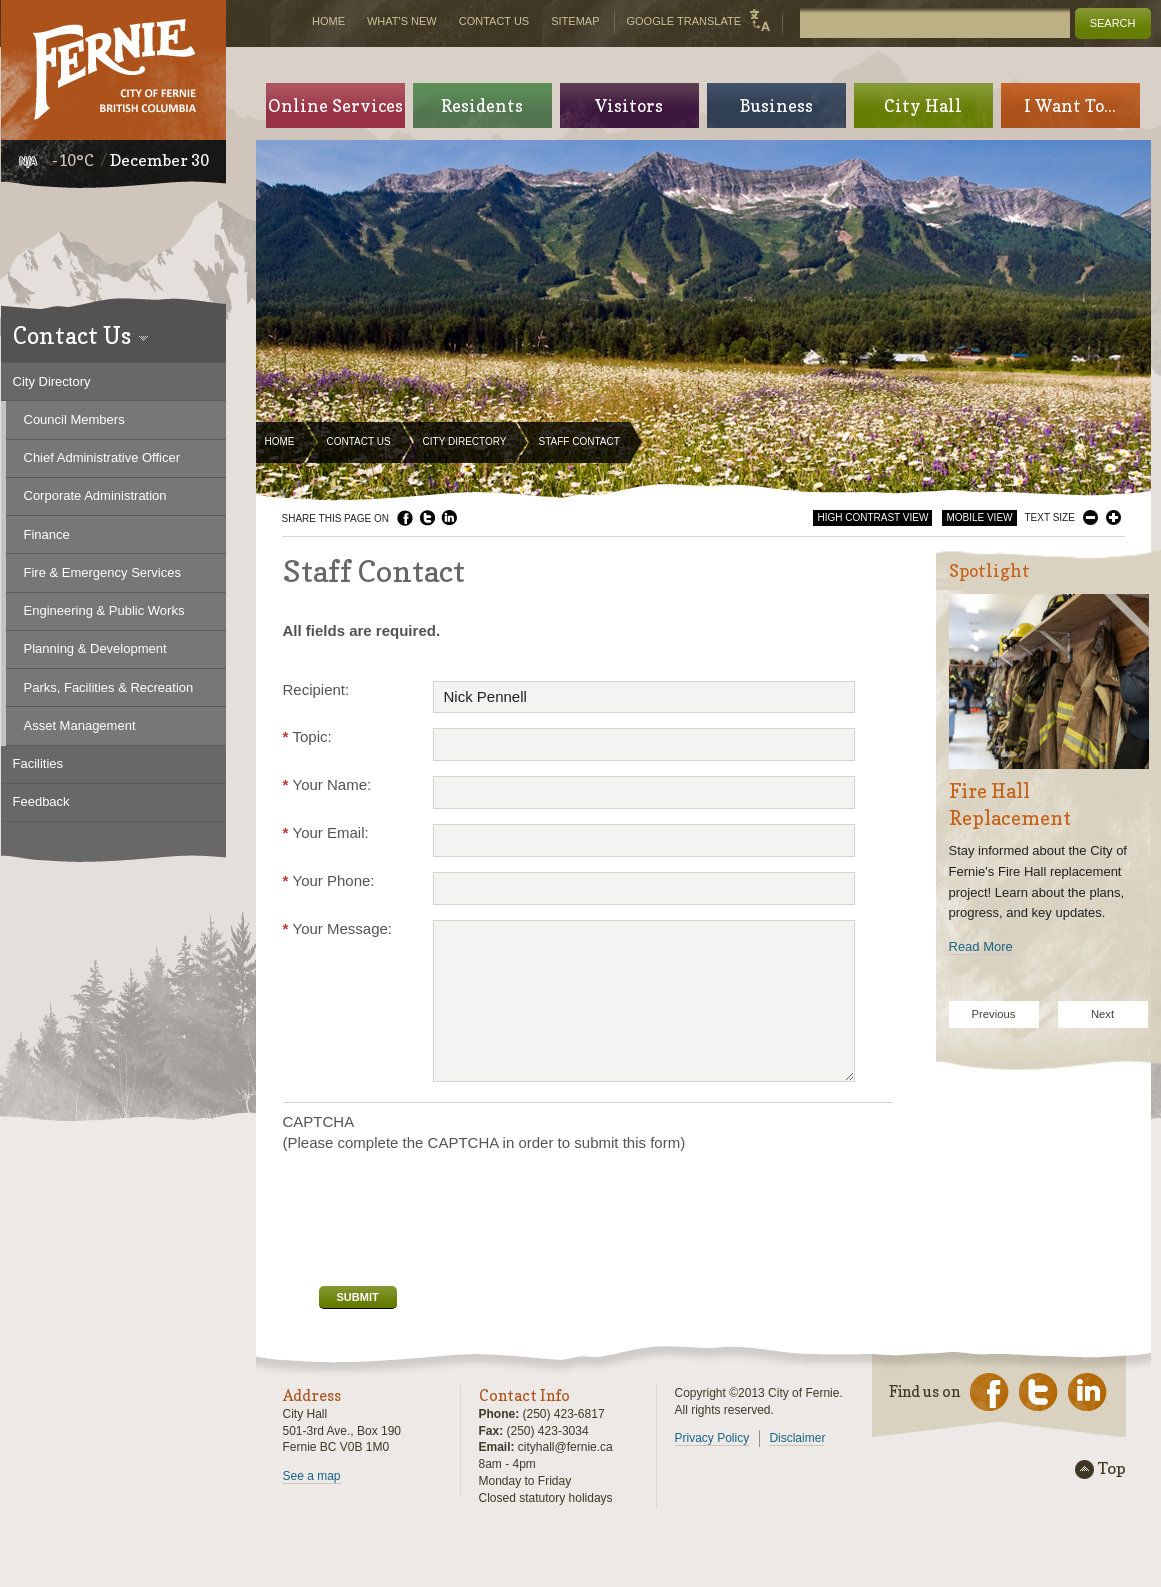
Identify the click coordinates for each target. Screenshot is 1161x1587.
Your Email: (326, 832)
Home (280, 441)
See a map (312, 1476)
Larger (1113, 517)
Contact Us (359, 441)
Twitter (427, 518)
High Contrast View (872, 517)
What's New (402, 21)
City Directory (465, 441)
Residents (482, 105)
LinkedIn (449, 518)
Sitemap (575, 21)
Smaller (1090, 517)
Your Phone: (329, 880)
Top (1112, 1469)
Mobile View (979, 517)
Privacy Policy (712, 1438)
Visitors (629, 105)
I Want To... (1070, 105)
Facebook (405, 518)
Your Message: (338, 928)
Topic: (307, 736)
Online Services (335, 105)
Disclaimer (797, 1438)
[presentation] (435, 1217)
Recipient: (316, 689)
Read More (981, 946)
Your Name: (327, 784)
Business (776, 105)
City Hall (923, 105)
